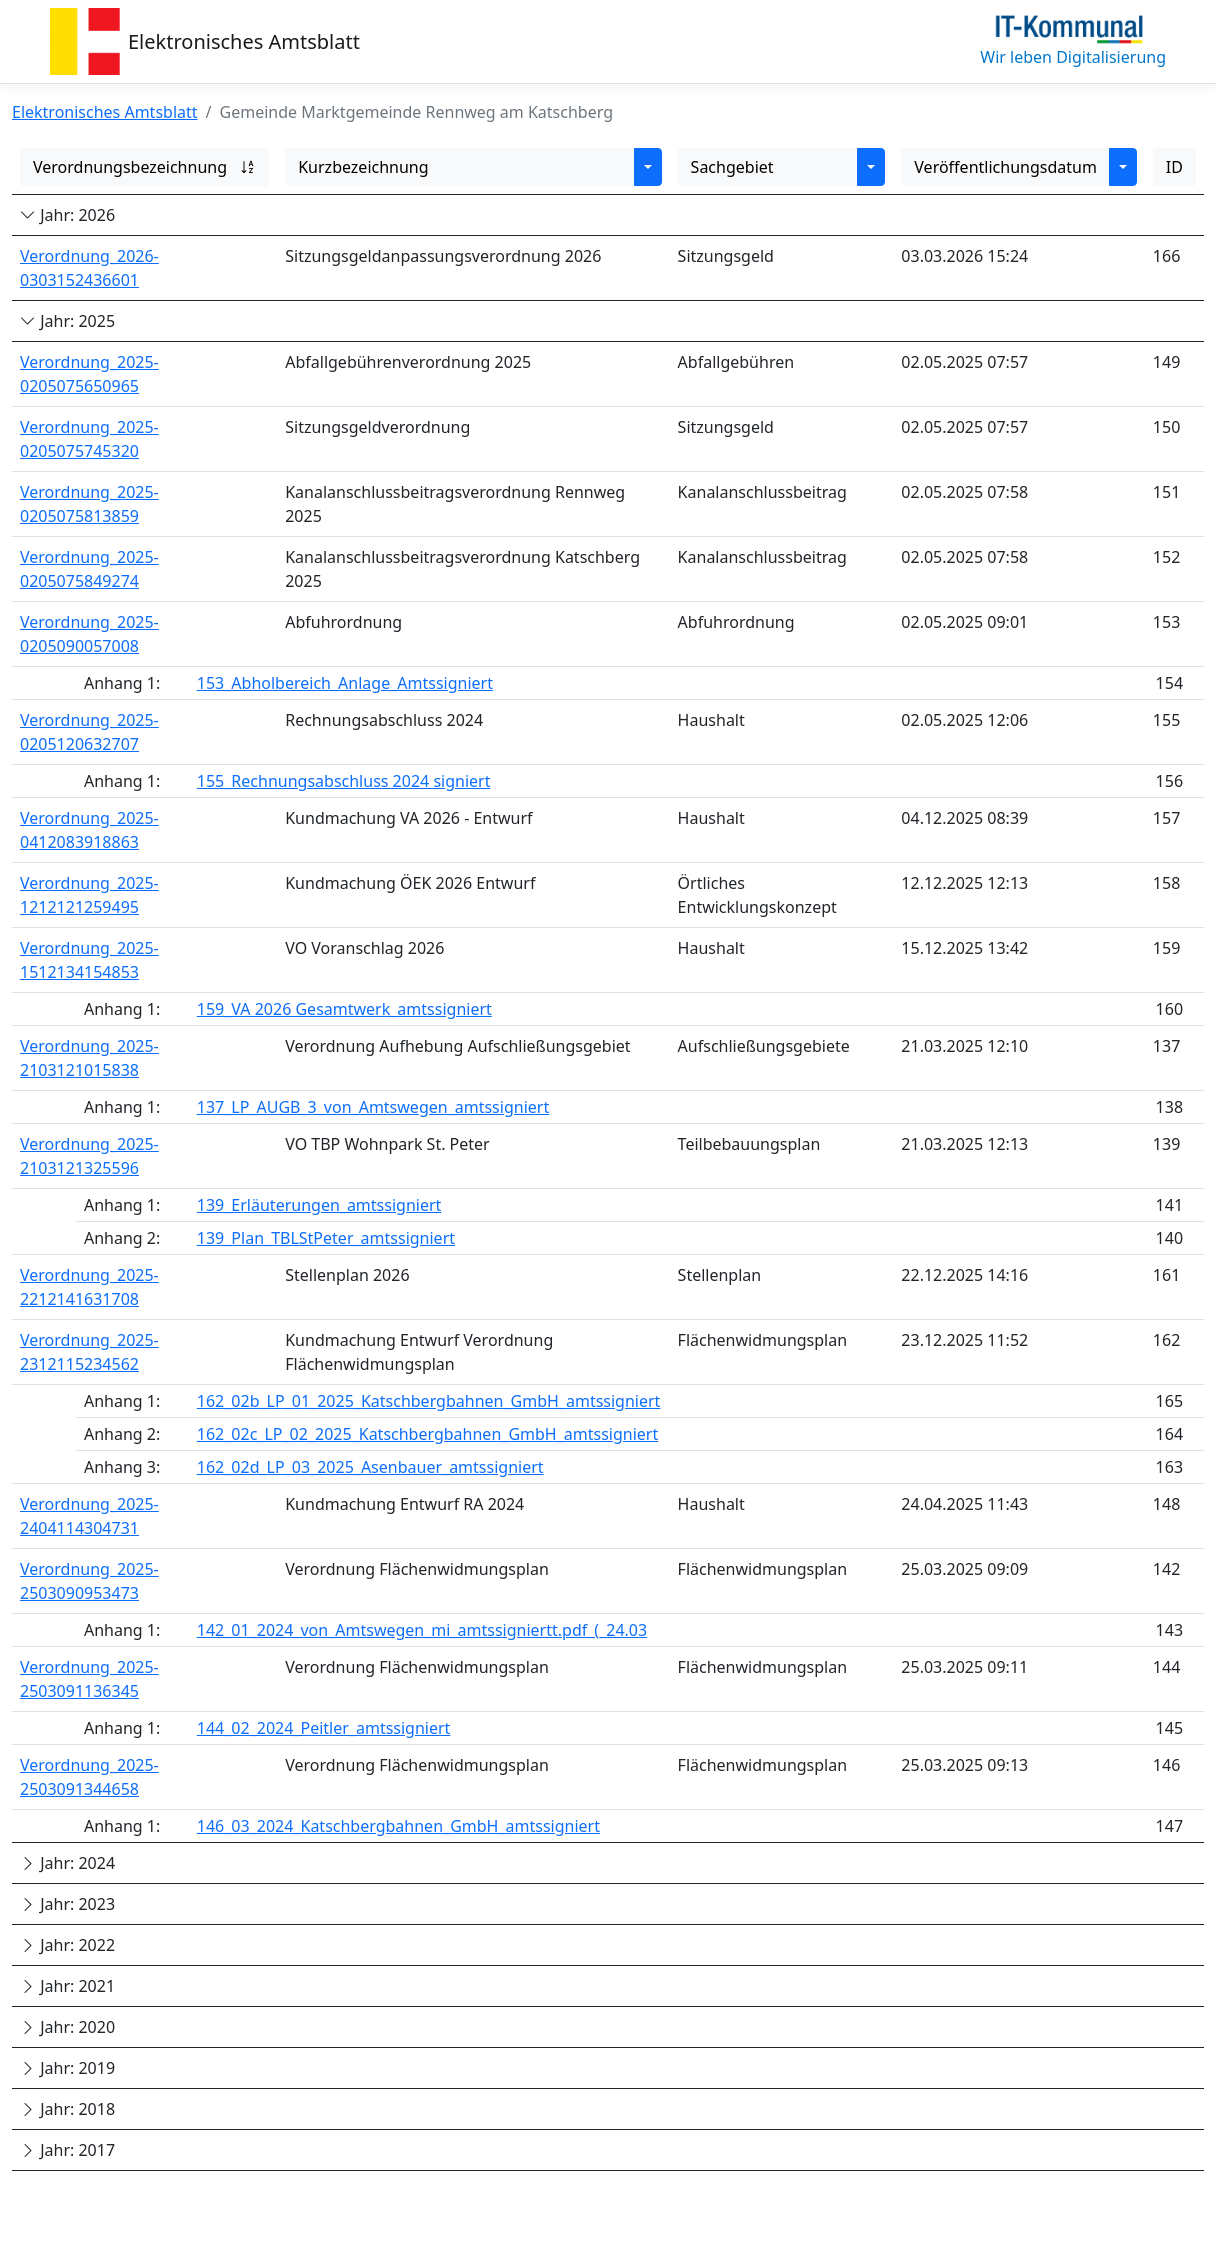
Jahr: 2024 (67, 1863)
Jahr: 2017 (67, 2150)
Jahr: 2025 (67, 321)
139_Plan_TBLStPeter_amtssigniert (326, 1238)
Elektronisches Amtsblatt (244, 41)
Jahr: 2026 (67, 215)
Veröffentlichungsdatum (1005, 167)
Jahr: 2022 (67, 1945)
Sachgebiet (732, 167)
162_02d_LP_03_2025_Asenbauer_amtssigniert (370, 1467)
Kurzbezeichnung (363, 167)
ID (1174, 167)
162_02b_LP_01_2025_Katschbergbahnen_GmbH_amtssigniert (429, 1401)
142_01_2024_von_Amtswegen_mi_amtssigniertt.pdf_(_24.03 (422, 1630)
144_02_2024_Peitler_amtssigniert (324, 1728)
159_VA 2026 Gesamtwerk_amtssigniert (344, 1009)
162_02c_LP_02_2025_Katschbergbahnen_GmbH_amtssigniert (427, 1434)
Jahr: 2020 (67, 2027)
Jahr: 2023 (67, 1904)
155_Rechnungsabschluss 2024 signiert (344, 781)
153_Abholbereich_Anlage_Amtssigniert (345, 683)
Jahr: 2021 (67, 1986)
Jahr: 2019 (67, 2068)
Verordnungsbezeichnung (144, 167)
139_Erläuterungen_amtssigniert (319, 1205)
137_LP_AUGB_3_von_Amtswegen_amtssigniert (373, 1107)
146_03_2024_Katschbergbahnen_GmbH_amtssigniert (398, 1826)
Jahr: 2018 (67, 2109)
